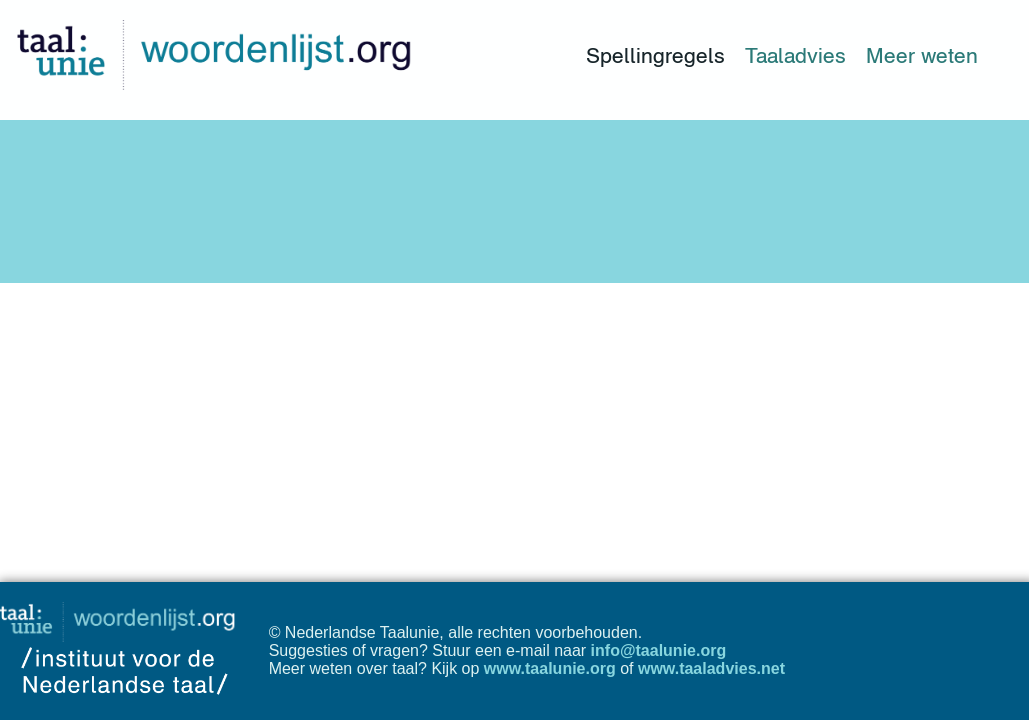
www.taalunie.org (550, 668)
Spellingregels (655, 55)
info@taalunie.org (659, 650)
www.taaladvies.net (711, 668)
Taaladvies (795, 55)
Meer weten (922, 55)
